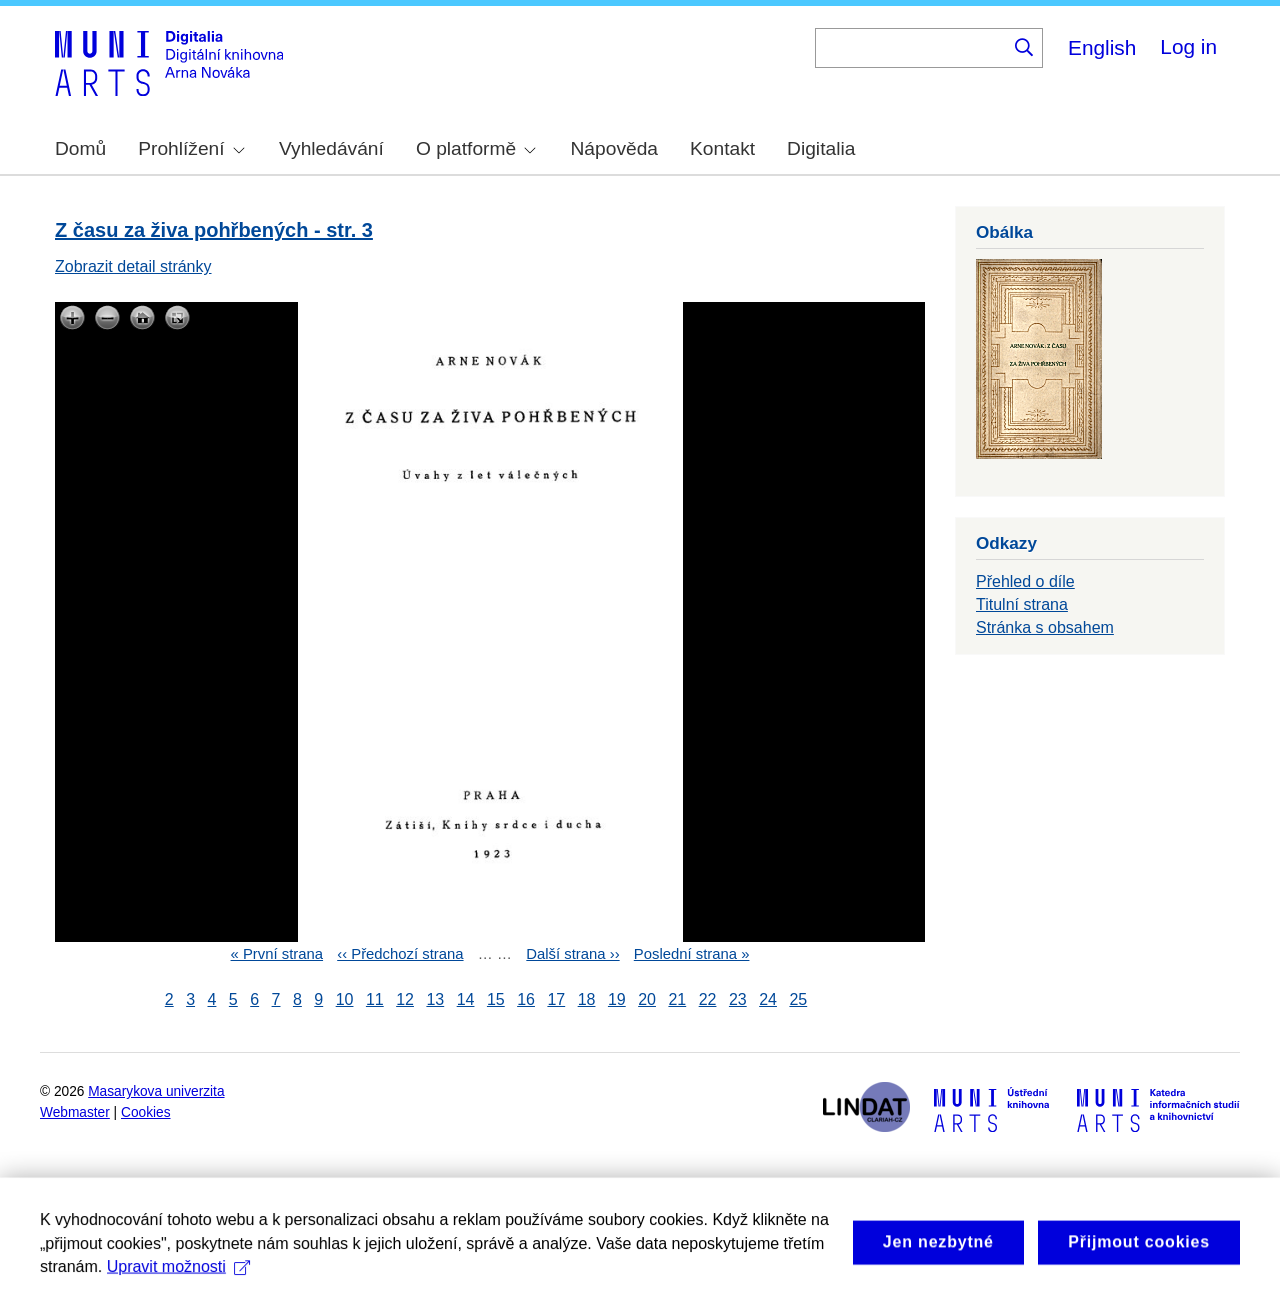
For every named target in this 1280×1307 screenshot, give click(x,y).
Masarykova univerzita (156, 1091)
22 (708, 999)
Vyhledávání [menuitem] (331, 148)
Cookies (146, 1112)
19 (617, 999)
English (1102, 47)
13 (435, 999)
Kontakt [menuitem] (722, 148)
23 (738, 999)
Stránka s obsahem (1045, 627)
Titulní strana (1022, 604)
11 (375, 999)
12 (405, 999)
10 (345, 999)
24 (768, 999)
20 (647, 999)
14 (466, 999)
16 (526, 999)
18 (587, 999)
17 (556, 999)
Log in (1188, 46)
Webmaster (75, 1112)
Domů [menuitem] (80, 148)
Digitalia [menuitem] (821, 148)
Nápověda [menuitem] (614, 148)
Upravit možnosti (178, 1295)
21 (677, 999)
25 (798, 999)
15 (496, 999)
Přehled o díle (1025, 581)
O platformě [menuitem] (476, 148)
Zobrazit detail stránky (133, 266)
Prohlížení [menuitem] (191, 148)
